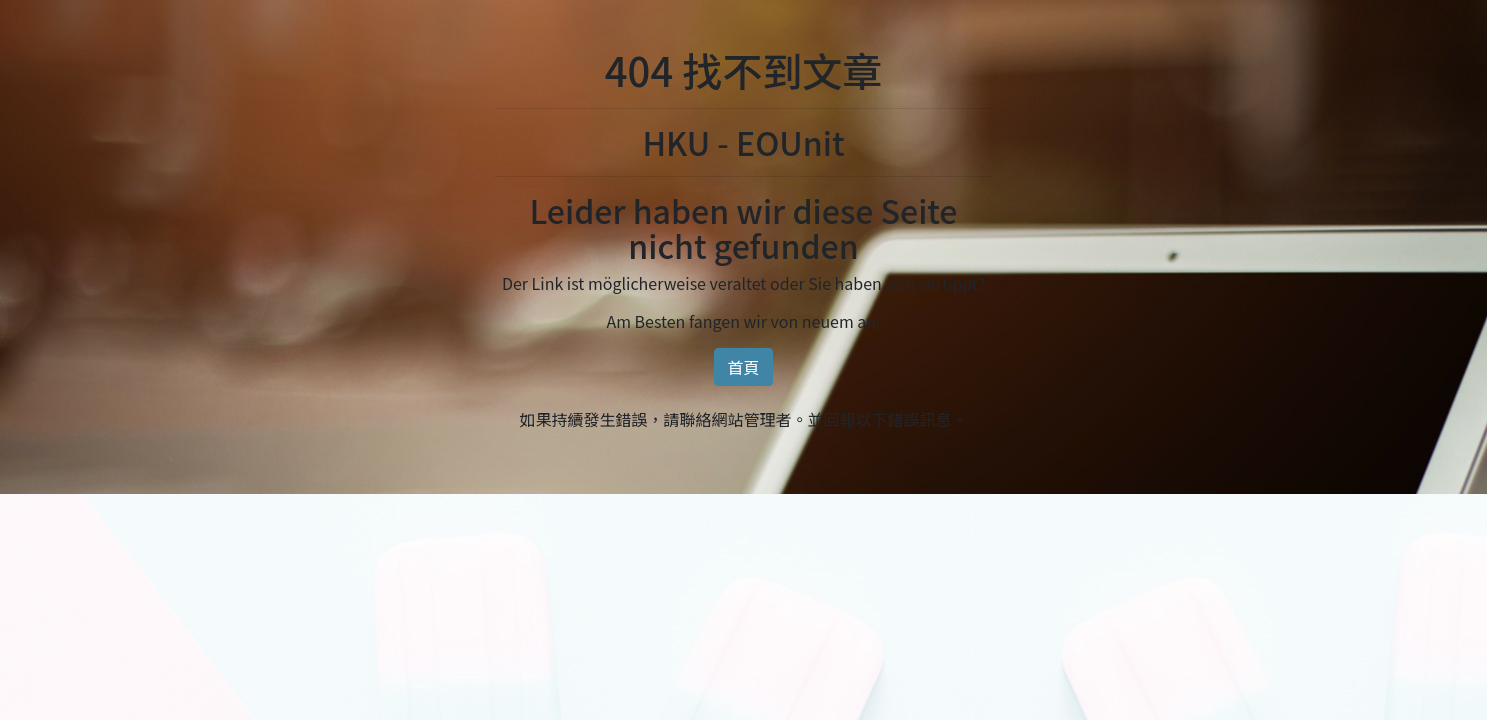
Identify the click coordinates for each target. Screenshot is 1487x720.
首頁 (743, 367)
